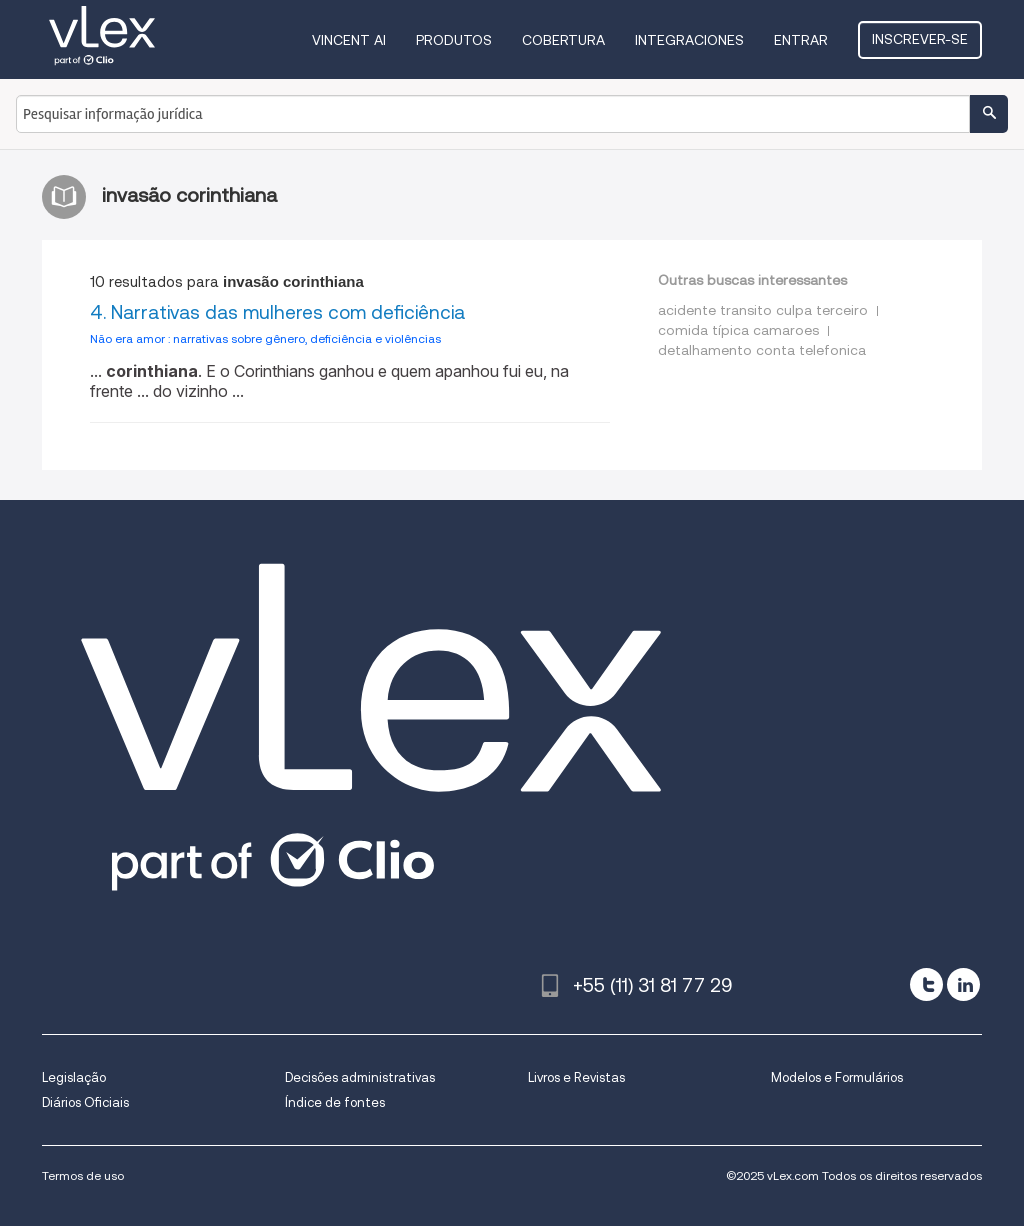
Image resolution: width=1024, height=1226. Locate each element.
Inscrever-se (920, 39)
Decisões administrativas (360, 1077)
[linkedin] (963, 984)
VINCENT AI (349, 40)
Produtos (454, 40)
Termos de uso (83, 1175)
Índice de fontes (335, 1102)
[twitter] (926, 984)
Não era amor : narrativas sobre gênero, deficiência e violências (265, 338)
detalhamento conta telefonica (762, 350)
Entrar (801, 40)
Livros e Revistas (576, 1077)
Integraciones (689, 40)
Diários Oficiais (85, 1102)
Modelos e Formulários (837, 1077)
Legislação (74, 1077)
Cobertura (563, 40)
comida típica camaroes (738, 330)
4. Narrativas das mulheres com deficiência (277, 312)
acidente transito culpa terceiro (763, 310)
